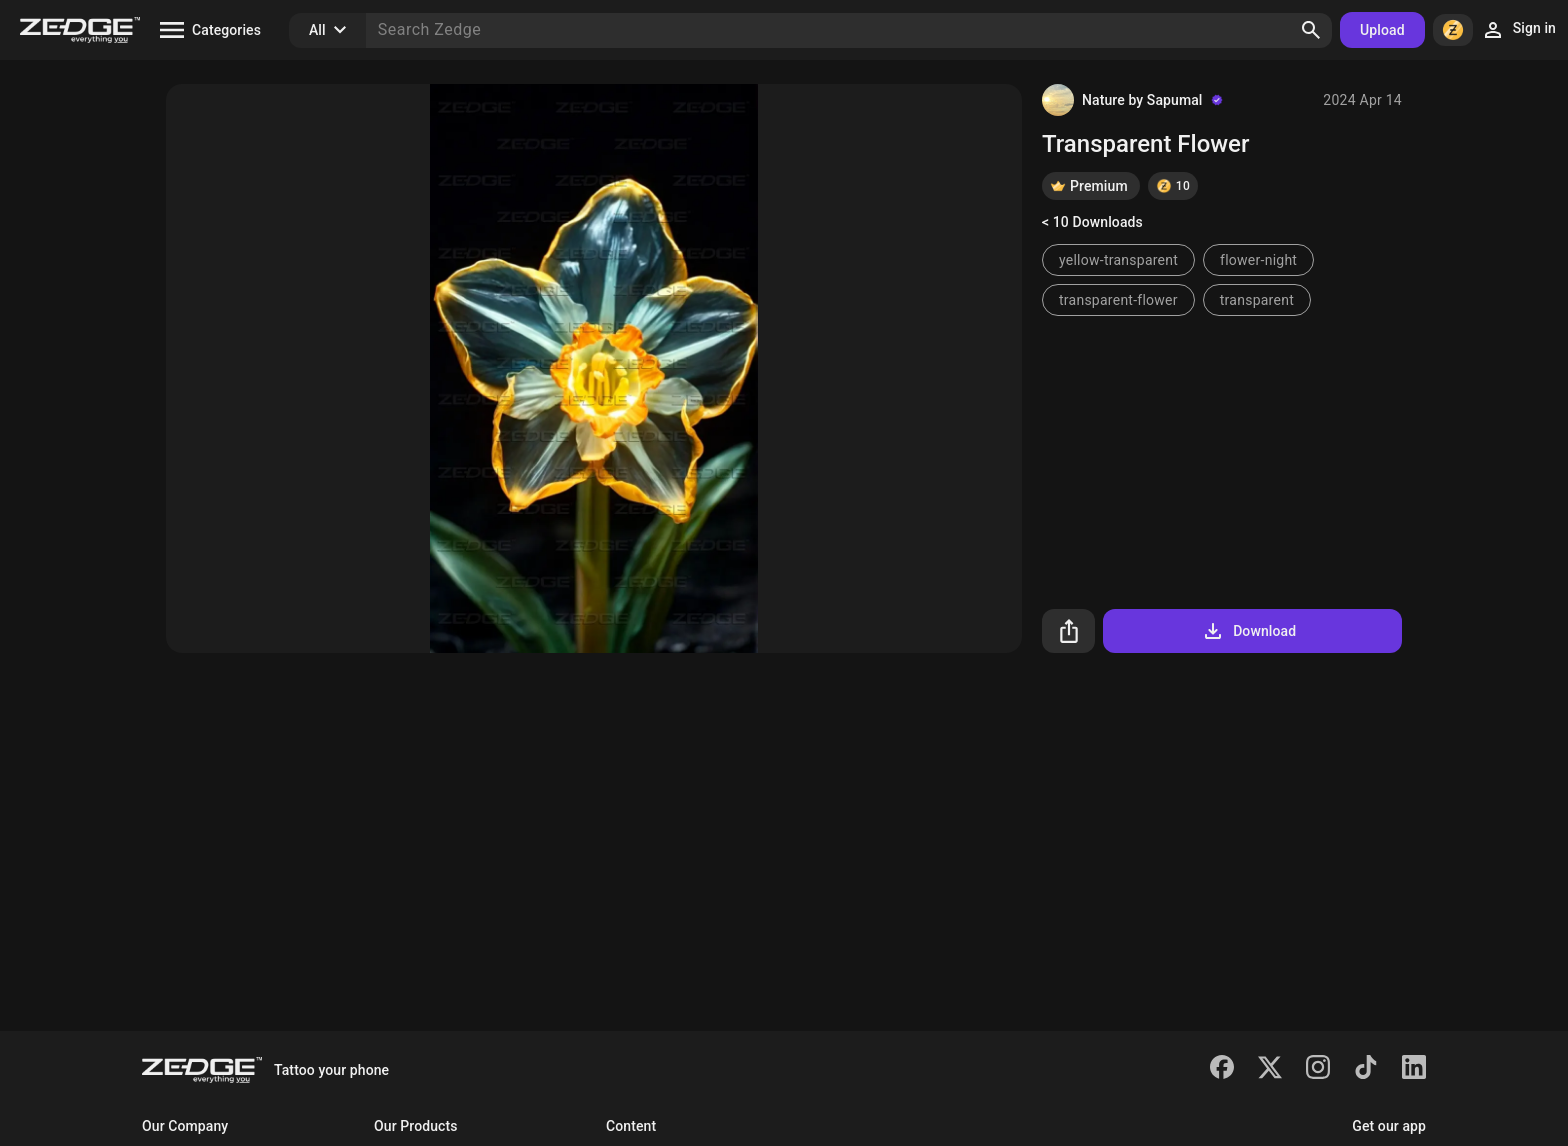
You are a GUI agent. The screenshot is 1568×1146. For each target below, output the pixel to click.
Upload (1382, 30)
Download (1248, 631)
